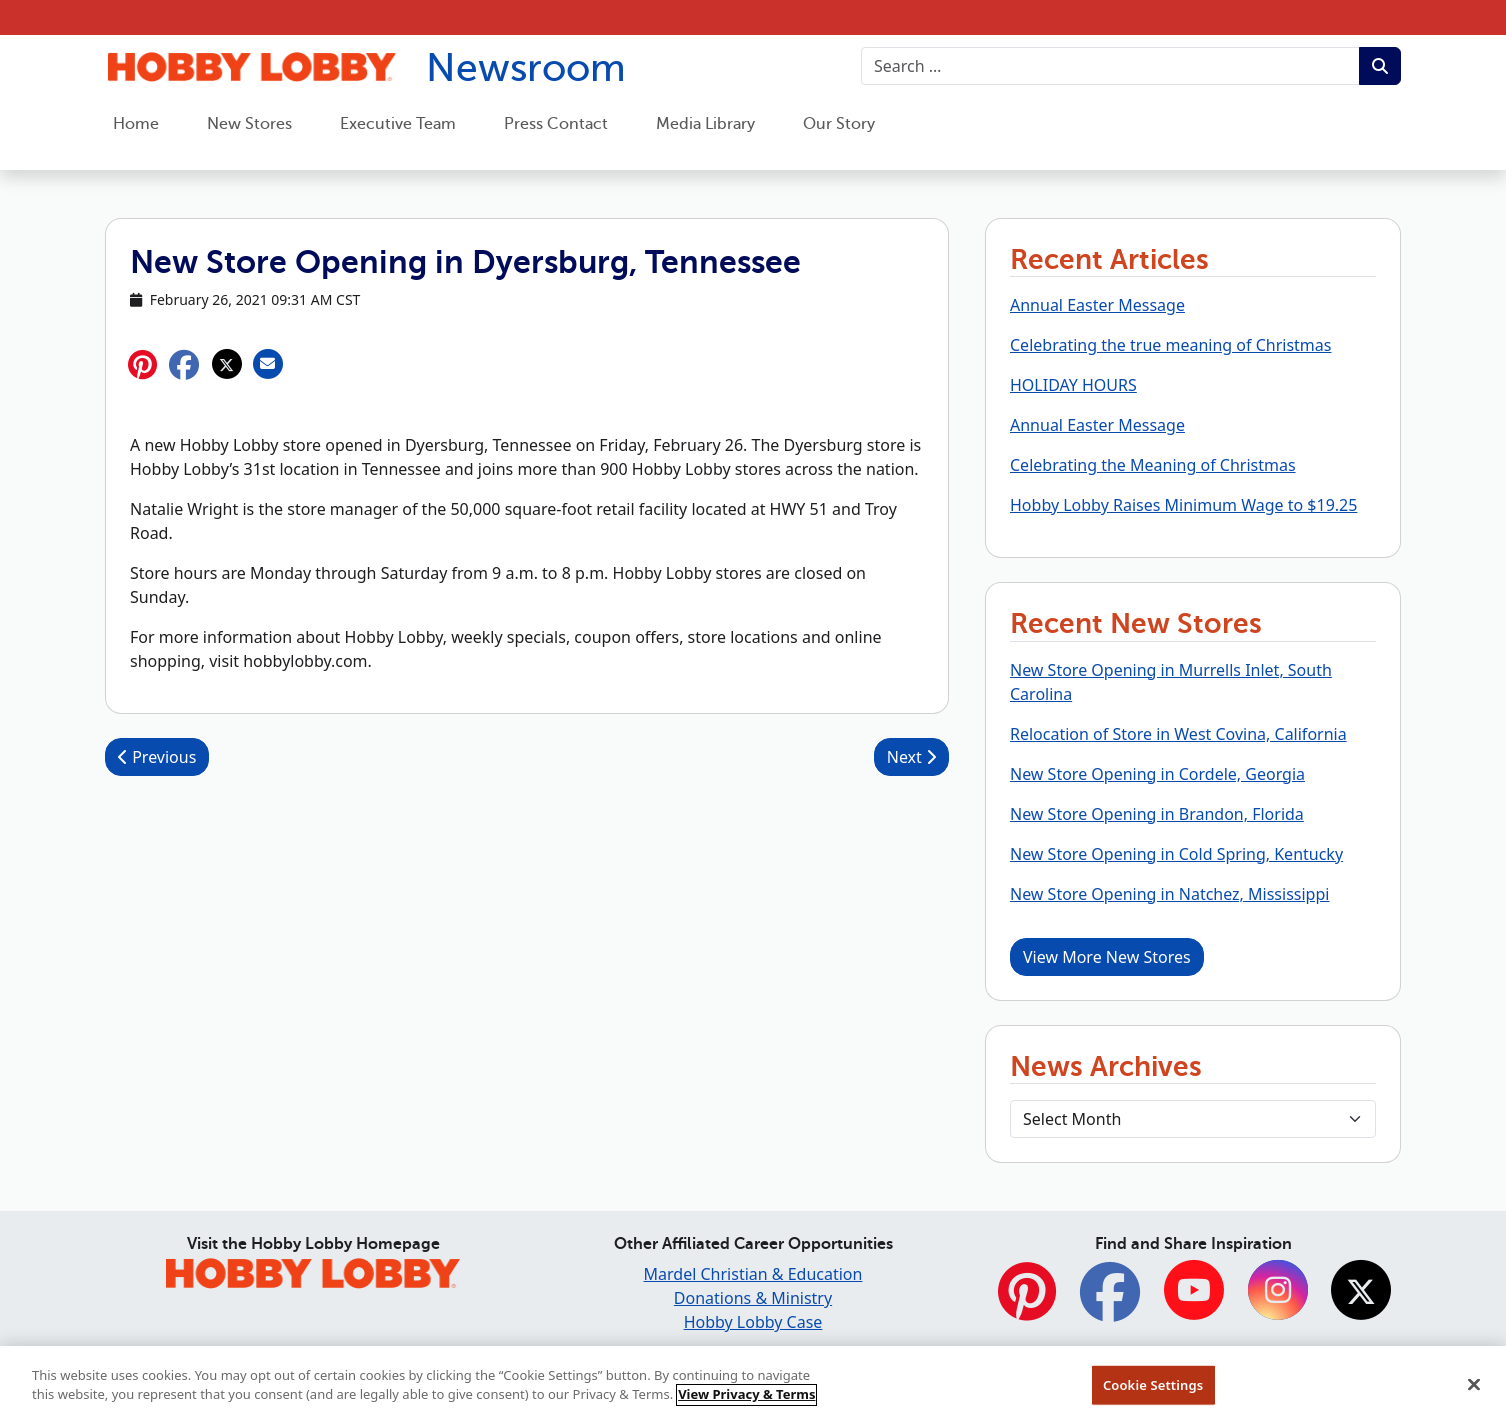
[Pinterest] (1027, 1302)
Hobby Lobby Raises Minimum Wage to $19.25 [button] (1183, 505)
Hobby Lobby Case (753, 1322)
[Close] (1474, 1394)
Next (911, 757)
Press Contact (556, 124)
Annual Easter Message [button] (1097, 305)
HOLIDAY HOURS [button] (1073, 385)
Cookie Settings (1153, 1394)
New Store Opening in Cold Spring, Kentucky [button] (1176, 854)
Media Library (705, 124)
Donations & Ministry (753, 1298)
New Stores (249, 124)
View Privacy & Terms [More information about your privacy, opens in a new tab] (746, 1404)
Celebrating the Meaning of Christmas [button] (1153, 465)
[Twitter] (1361, 1292)
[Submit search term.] (1380, 66)
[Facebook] (1110, 1302)
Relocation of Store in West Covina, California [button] (1178, 734)
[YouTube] (1194, 1292)
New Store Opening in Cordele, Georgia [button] (1157, 774)
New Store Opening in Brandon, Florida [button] (1157, 814)
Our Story (839, 124)
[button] (184, 364)
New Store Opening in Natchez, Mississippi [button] (1169, 894)
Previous (157, 757)
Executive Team (398, 124)
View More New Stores (1107, 957)
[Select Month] (1193, 1119)
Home (136, 124)
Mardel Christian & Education (753, 1274)
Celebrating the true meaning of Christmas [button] (1170, 345)
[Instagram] (1278, 1292)
